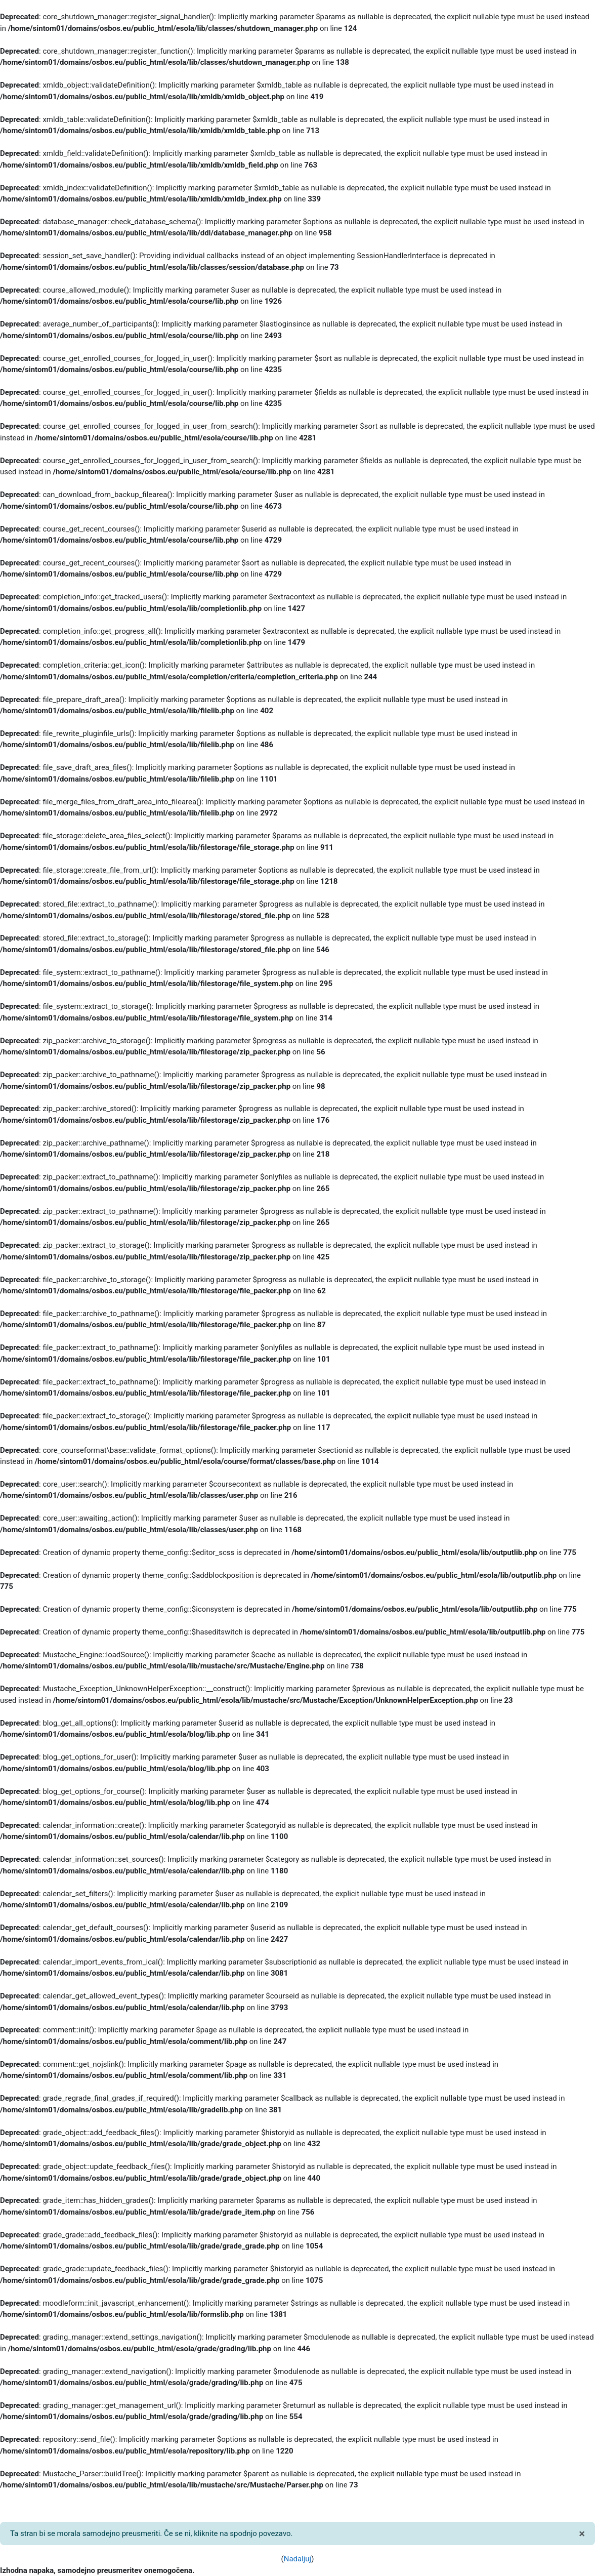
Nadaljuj (297, 2558)
